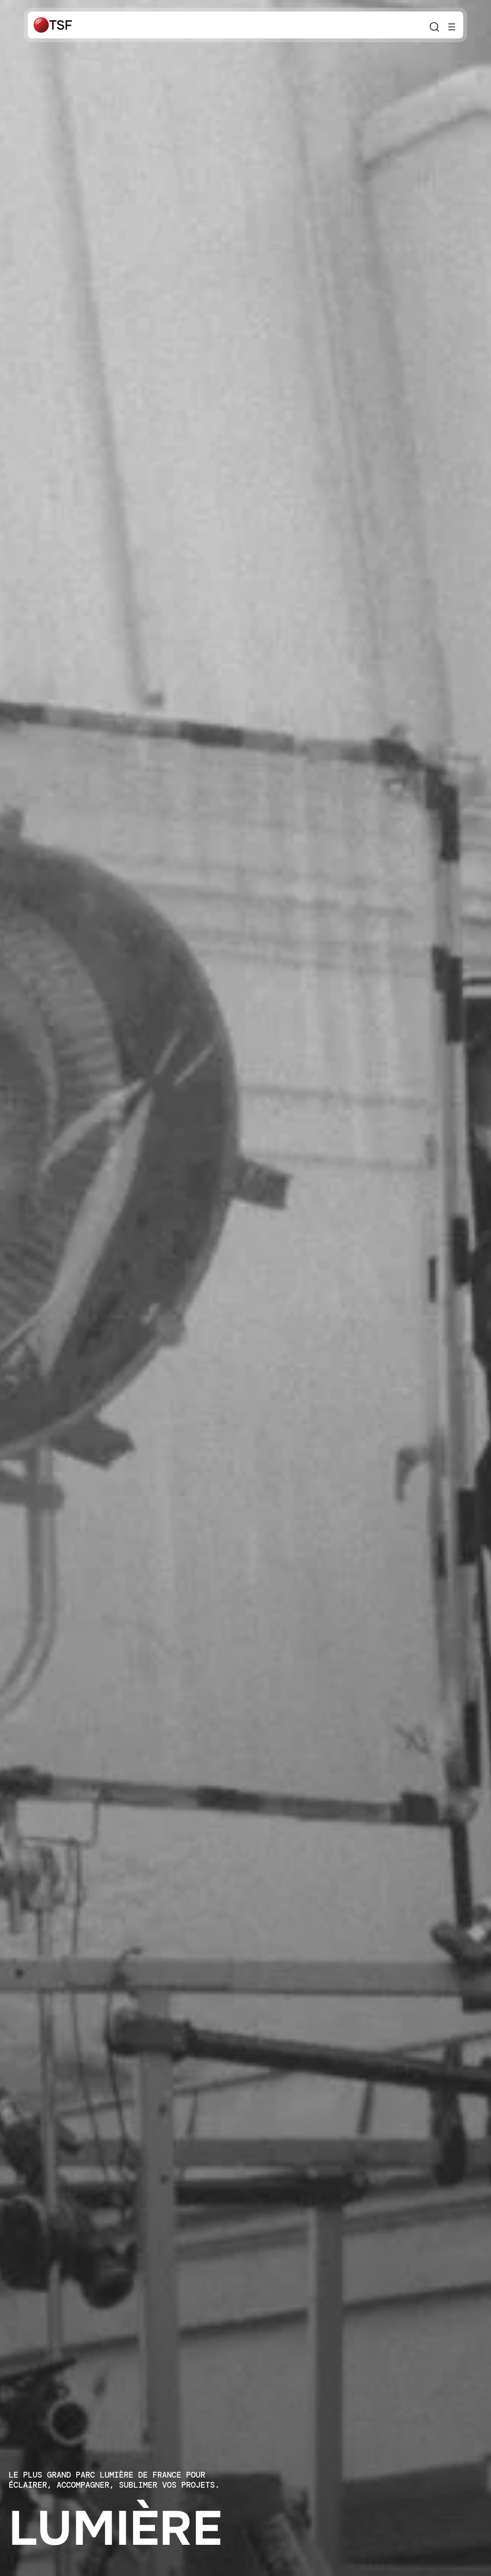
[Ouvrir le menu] (451, 27)
